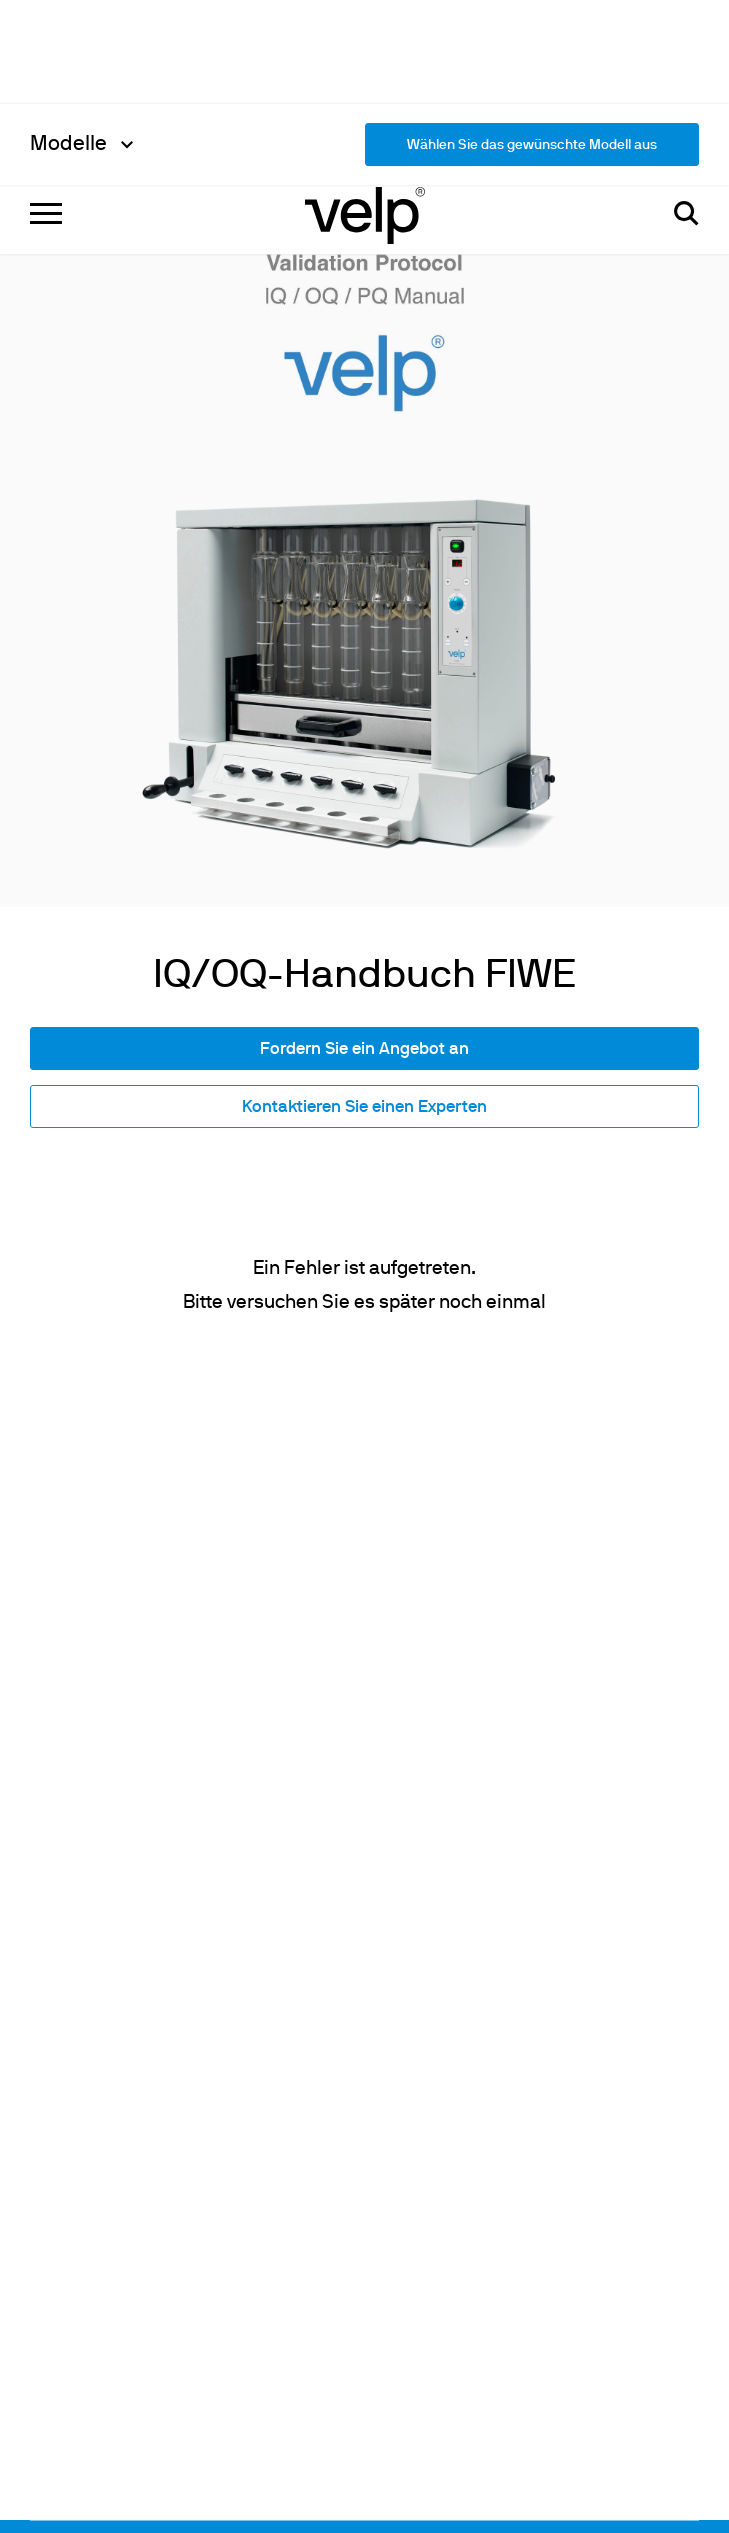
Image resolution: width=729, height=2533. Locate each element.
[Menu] (46, 40)
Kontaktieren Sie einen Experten (364, 767)
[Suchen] (686, 40)
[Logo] (365, 40)
